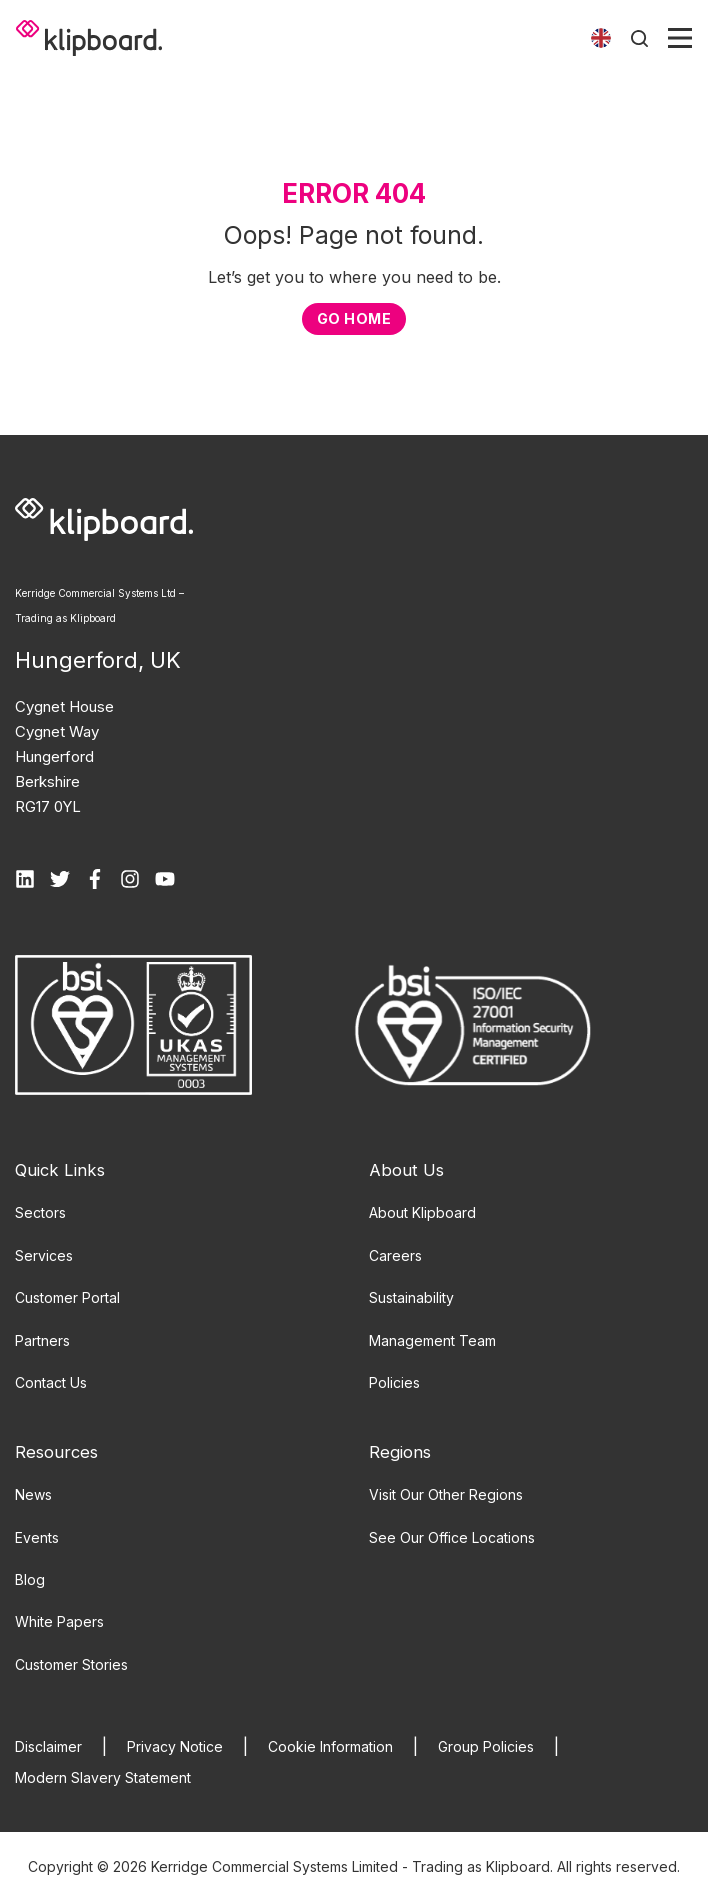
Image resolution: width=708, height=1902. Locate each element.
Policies (394, 1382)
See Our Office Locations (452, 1537)
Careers (395, 1255)
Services (44, 1255)
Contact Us (51, 1382)
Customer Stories (71, 1664)
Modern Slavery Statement (103, 1777)
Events (37, 1537)
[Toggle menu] (680, 38)
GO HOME (354, 318)
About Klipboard (422, 1212)
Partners (42, 1340)
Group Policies (486, 1746)
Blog (30, 1579)
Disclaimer (48, 1746)
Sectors (40, 1212)
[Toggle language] (601, 38)
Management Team (432, 1340)
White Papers (59, 1621)
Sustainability (411, 1297)
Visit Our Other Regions (446, 1494)
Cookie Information (330, 1746)
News (33, 1494)
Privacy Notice (175, 1746)
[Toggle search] (639, 38)
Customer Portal (67, 1297)
